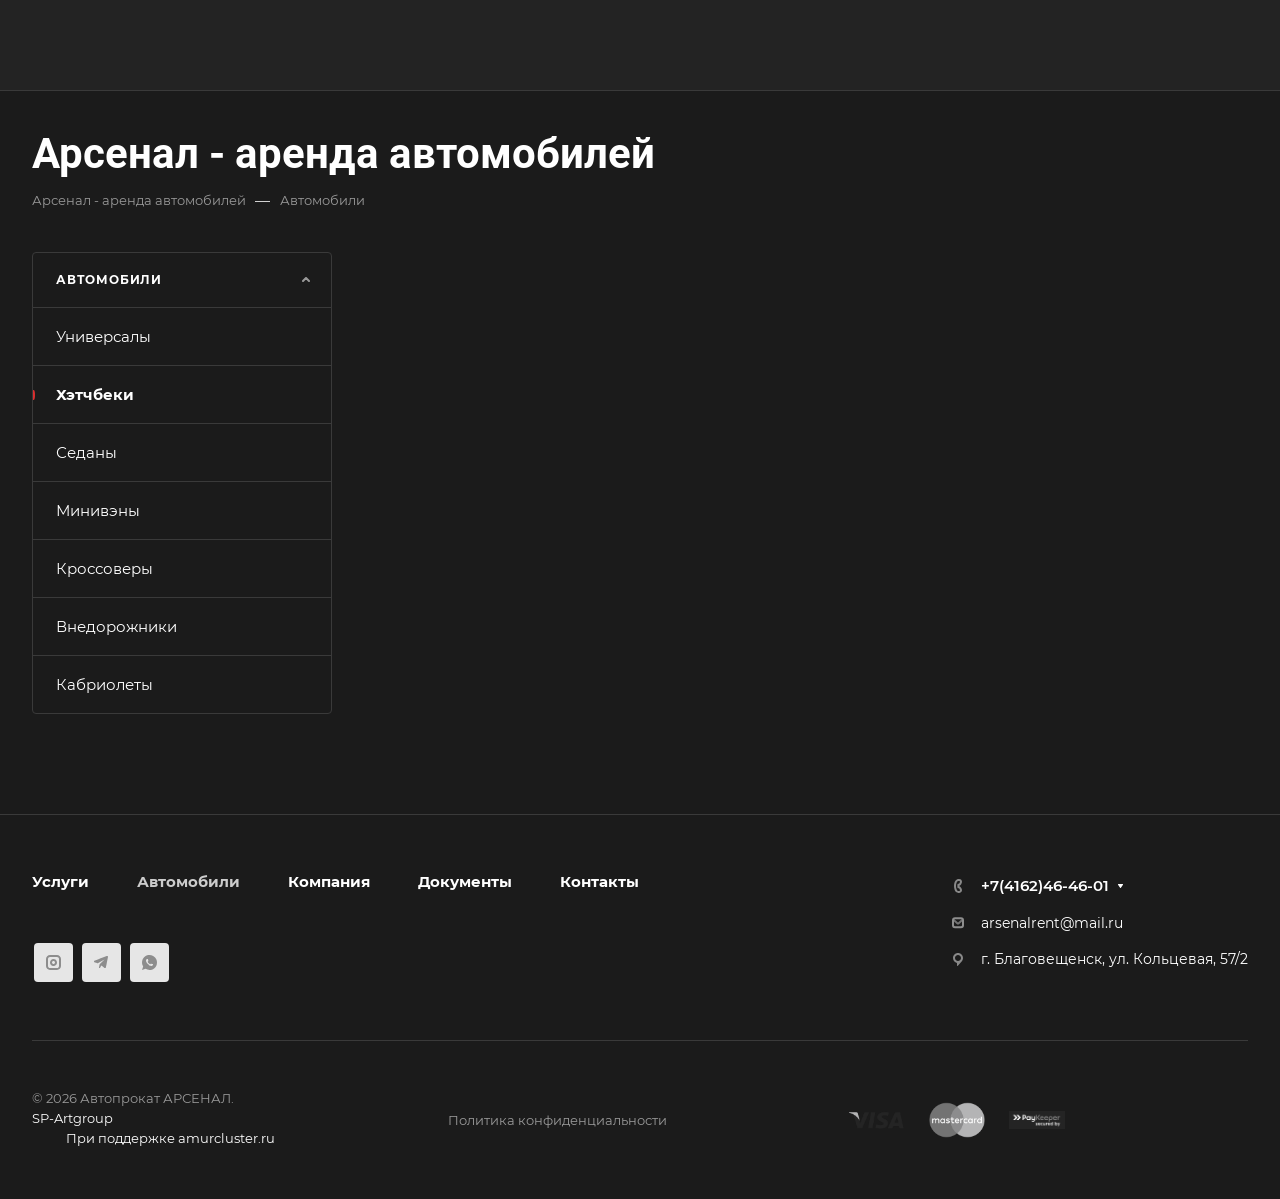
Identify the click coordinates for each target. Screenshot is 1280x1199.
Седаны (86, 452)
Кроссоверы (104, 568)
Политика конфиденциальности (557, 1120)
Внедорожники (116, 626)
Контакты (599, 881)
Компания (329, 881)
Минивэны (98, 510)
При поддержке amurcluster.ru (153, 1140)
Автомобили (188, 881)
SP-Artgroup (72, 1118)
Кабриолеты (104, 684)
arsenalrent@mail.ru (1052, 923)
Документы (465, 881)
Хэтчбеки (95, 394)
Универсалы (103, 336)
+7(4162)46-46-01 (1045, 885)
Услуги (60, 881)
